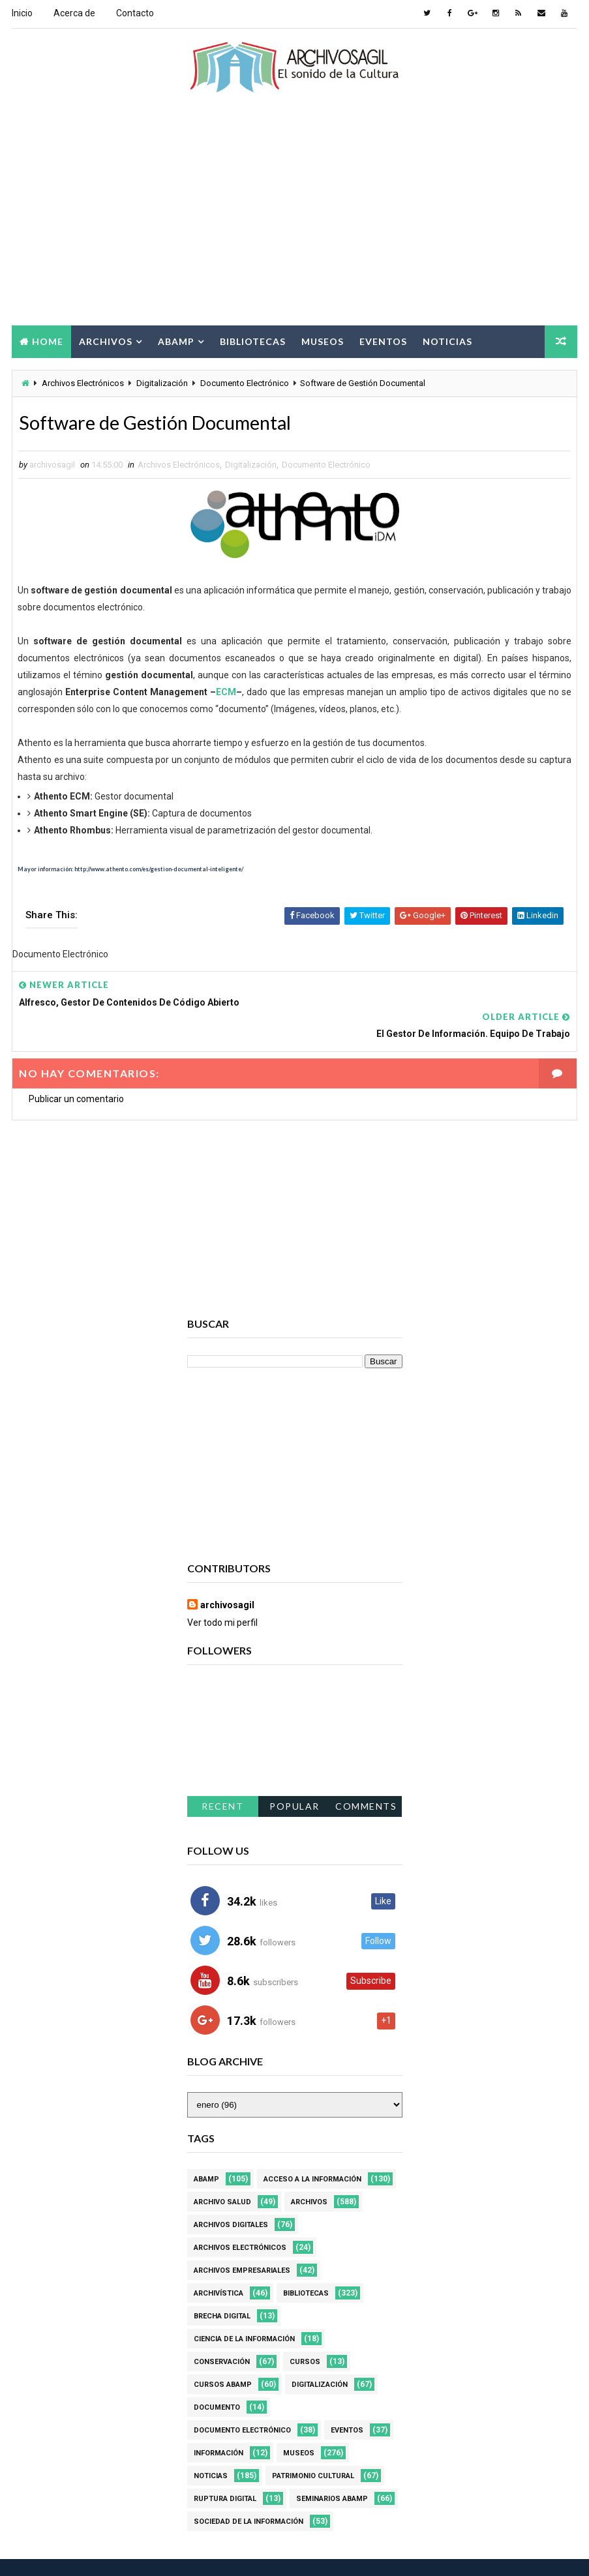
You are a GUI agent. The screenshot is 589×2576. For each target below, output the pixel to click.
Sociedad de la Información (248, 2491)
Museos (322, 340)
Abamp (176, 340)
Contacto (135, 13)
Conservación (222, 2332)
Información (218, 2423)
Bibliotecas (253, 340)
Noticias (447, 340)
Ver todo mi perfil (222, 1593)
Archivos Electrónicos (83, 383)
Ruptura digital (225, 2468)
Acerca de (74, 13)
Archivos (105, 340)
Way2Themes (124, 2552)
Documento (217, 2377)
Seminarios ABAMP (332, 2468)
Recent (222, 1776)
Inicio (22, 13)
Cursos (305, 2332)
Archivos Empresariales (242, 2240)
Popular (294, 1776)
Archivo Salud (222, 2172)
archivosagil (227, 1575)
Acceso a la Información (312, 2149)
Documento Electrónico (244, 383)
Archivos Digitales (231, 2195)
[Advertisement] (294, 219)
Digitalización (162, 383)
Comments (366, 1776)
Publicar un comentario (76, 1069)
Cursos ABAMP (223, 2354)
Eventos (383, 340)
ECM (226, 693)
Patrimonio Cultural (313, 2446)
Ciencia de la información (244, 2309)
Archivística (218, 2263)
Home (47, 340)
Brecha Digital (222, 2286)
